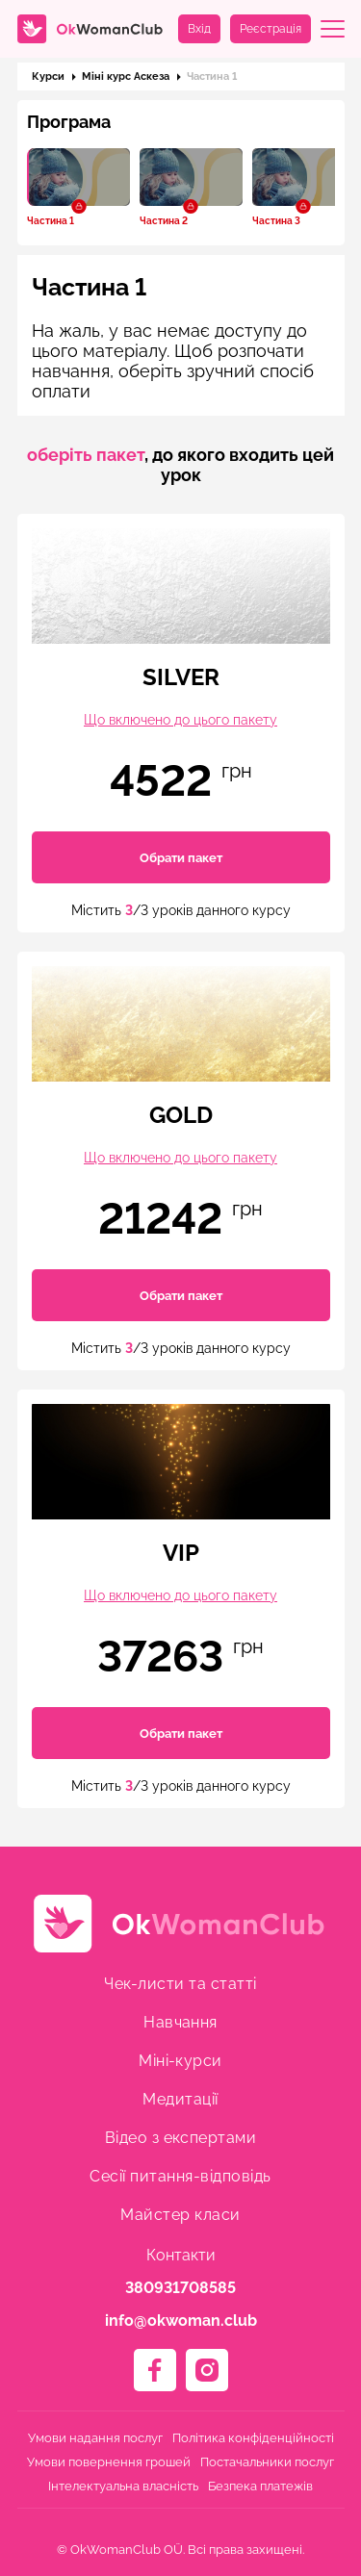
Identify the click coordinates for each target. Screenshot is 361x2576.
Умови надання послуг (95, 2438)
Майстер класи (180, 2215)
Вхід (199, 29)
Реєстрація (270, 29)
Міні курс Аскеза (125, 76)
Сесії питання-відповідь (180, 2176)
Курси (48, 76)
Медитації (180, 2099)
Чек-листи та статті (180, 1984)
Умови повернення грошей (109, 2462)
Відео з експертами (181, 2138)
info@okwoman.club (181, 2320)
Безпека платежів (260, 2486)
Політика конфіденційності (253, 2438)
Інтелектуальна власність (123, 2486)
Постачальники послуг (267, 2462)
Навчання (180, 2022)
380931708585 (180, 2288)
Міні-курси (180, 2061)
